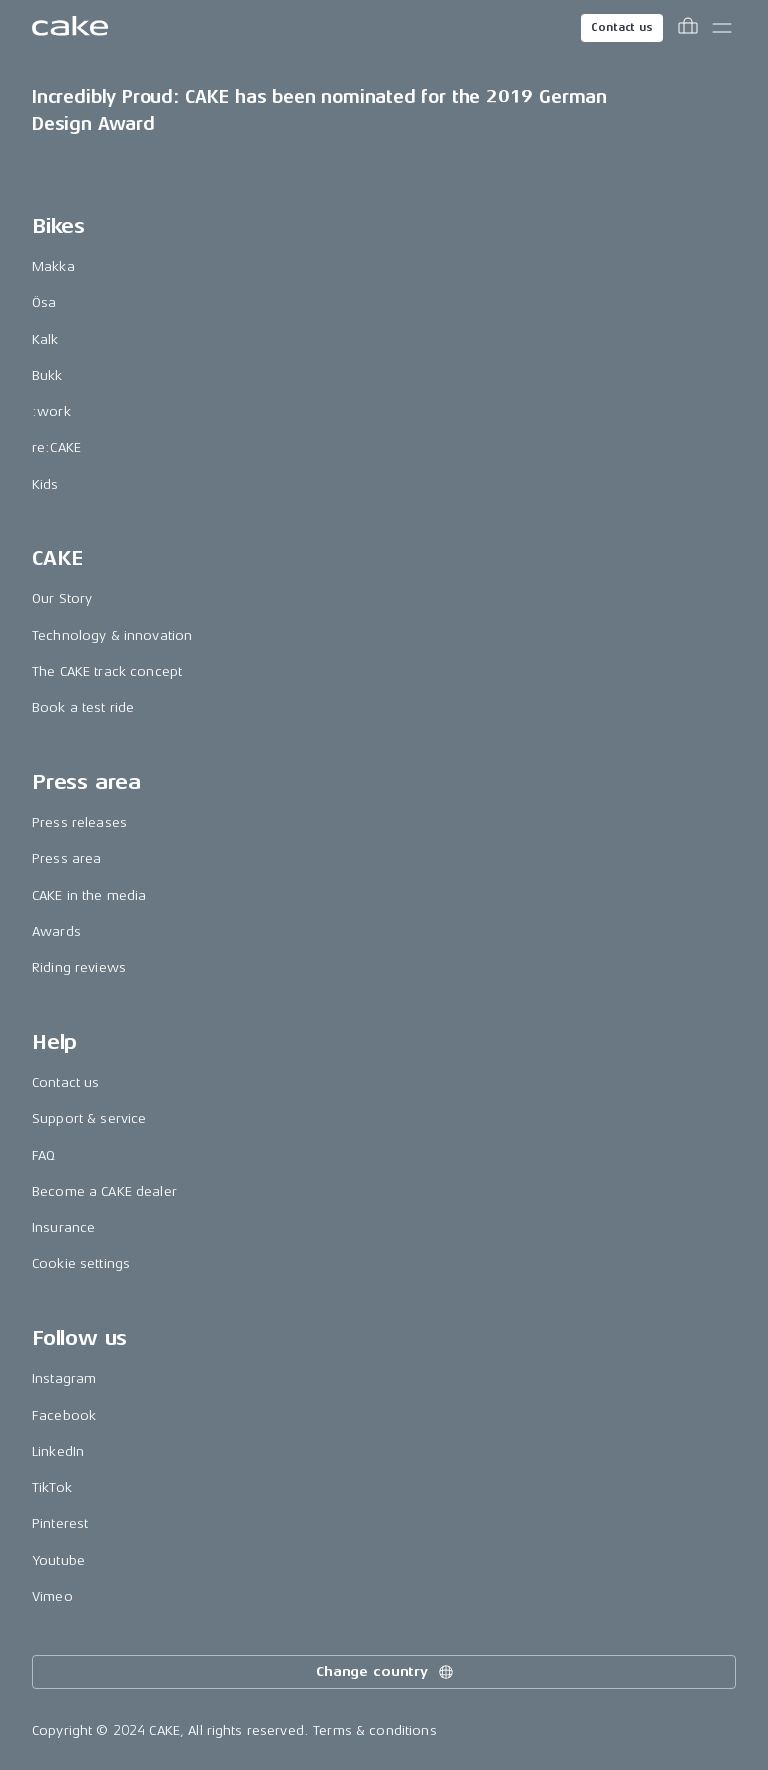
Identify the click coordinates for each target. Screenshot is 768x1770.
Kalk (45, 339)
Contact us (622, 27)
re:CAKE (56, 447)
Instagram (64, 1378)
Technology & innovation (112, 635)
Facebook (64, 1415)
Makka (53, 266)
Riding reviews (79, 967)
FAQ (43, 1155)
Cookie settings (81, 1263)
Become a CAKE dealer (104, 1191)
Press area (66, 858)
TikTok (52, 1487)
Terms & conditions (375, 1730)
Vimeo (52, 1596)
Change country (386, 1672)
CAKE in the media (89, 895)
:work (51, 411)
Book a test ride (83, 707)
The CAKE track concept (107, 671)
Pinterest (60, 1523)
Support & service (89, 1118)
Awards (56, 931)
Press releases (79, 822)
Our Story (62, 598)
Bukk (47, 375)
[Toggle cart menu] (688, 28)
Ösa (44, 302)
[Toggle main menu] (722, 28)
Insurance (63, 1227)
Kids (45, 484)
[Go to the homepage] (70, 28)
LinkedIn (58, 1451)
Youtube (58, 1560)
